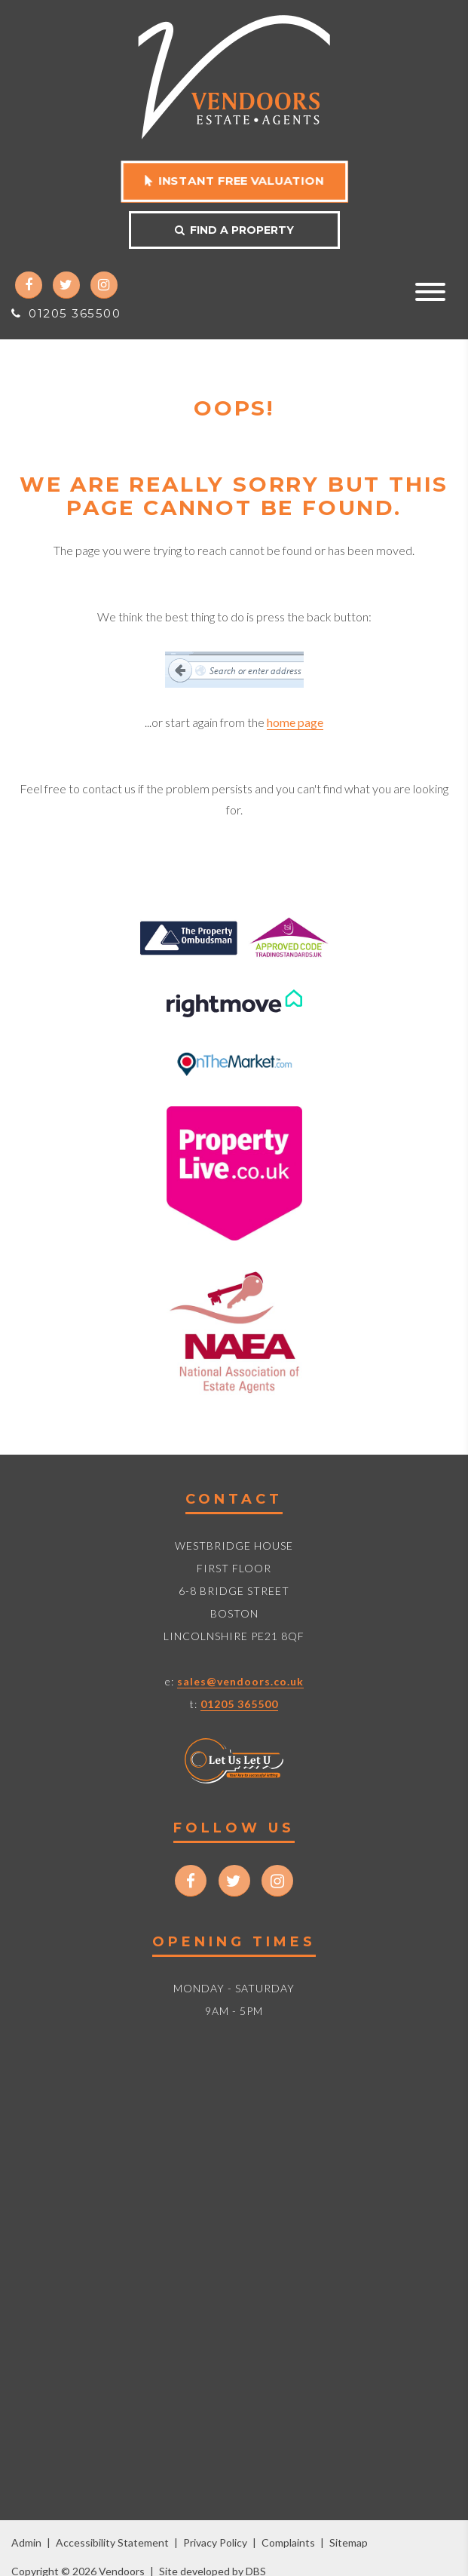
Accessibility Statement (112, 2542)
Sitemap (348, 2542)
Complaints (288, 2542)
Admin (26, 2542)
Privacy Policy (215, 2542)
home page (295, 722)
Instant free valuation (234, 180)
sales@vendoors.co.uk (240, 1681)
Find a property (234, 230)
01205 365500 (66, 313)
